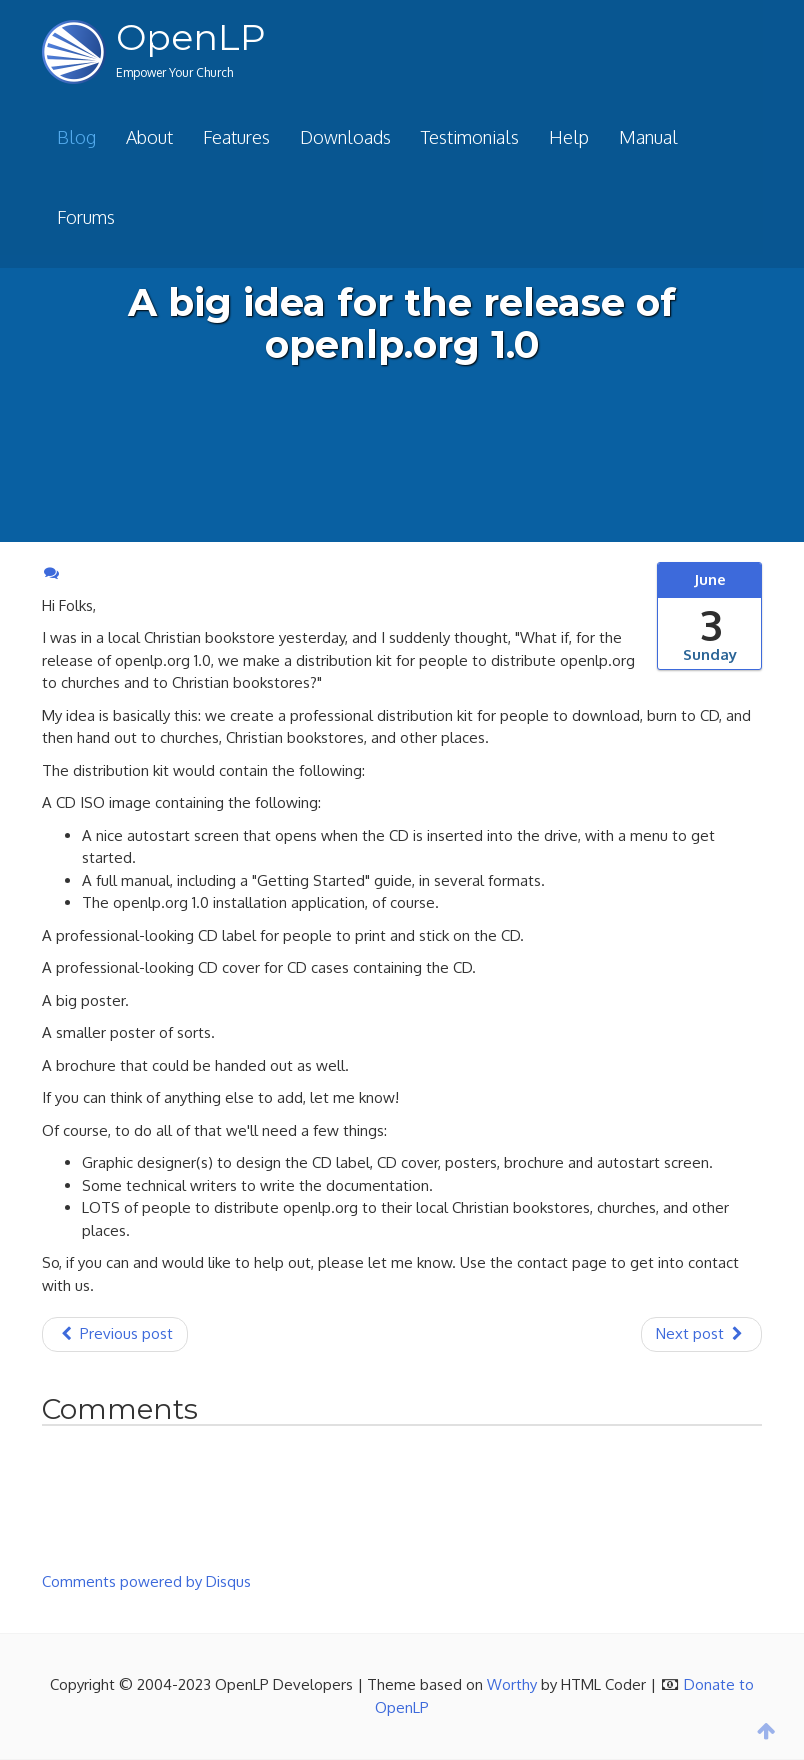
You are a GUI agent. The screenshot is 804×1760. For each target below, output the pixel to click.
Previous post (115, 1333)
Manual (648, 137)
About (149, 137)
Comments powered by (146, 1581)
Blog (76, 137)
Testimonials (470, 137)
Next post (701, 1333)
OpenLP (191, 37)
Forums (86, 217)
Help (569, 137)
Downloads (345, 137)
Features (236, 137)
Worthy (512, 1684)
